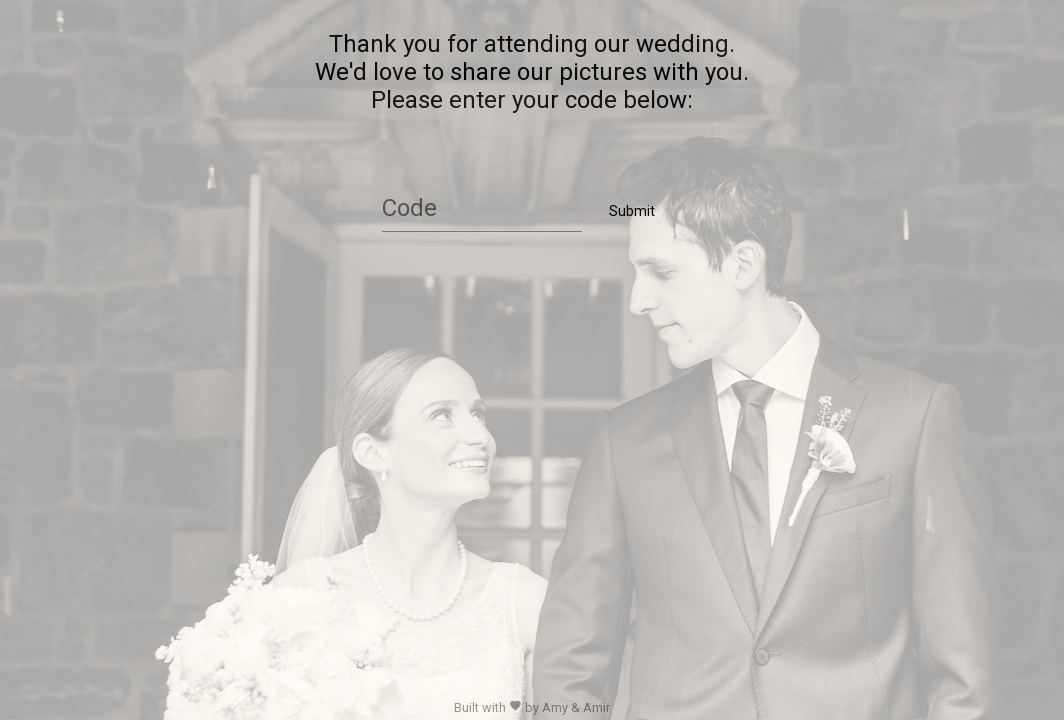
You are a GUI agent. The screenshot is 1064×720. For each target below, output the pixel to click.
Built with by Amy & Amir (532, 707)
